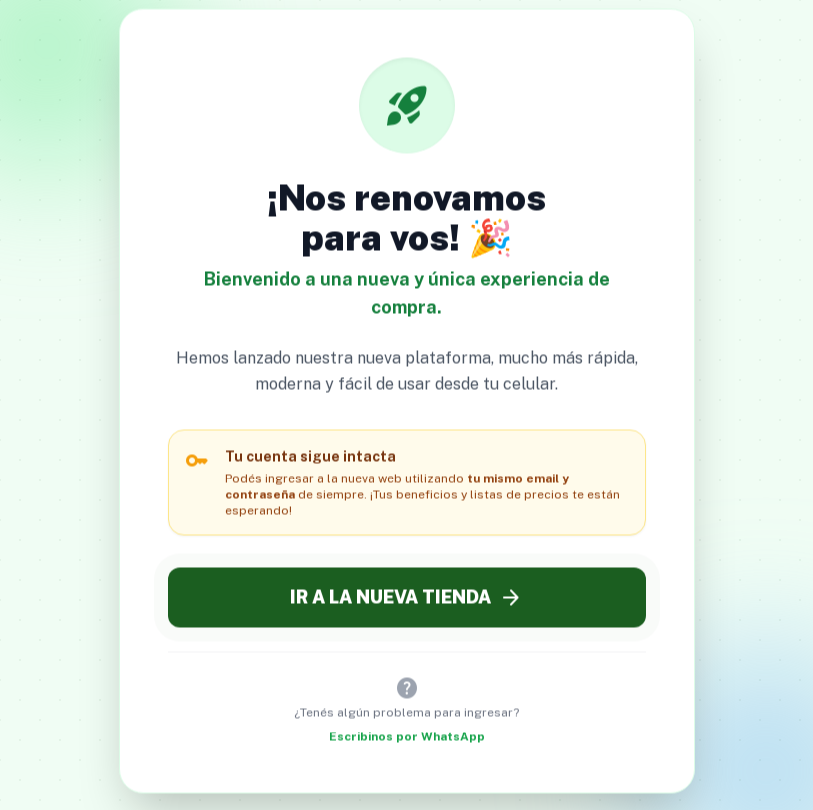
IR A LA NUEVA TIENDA (406, 599)
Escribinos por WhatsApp (407, 738)
